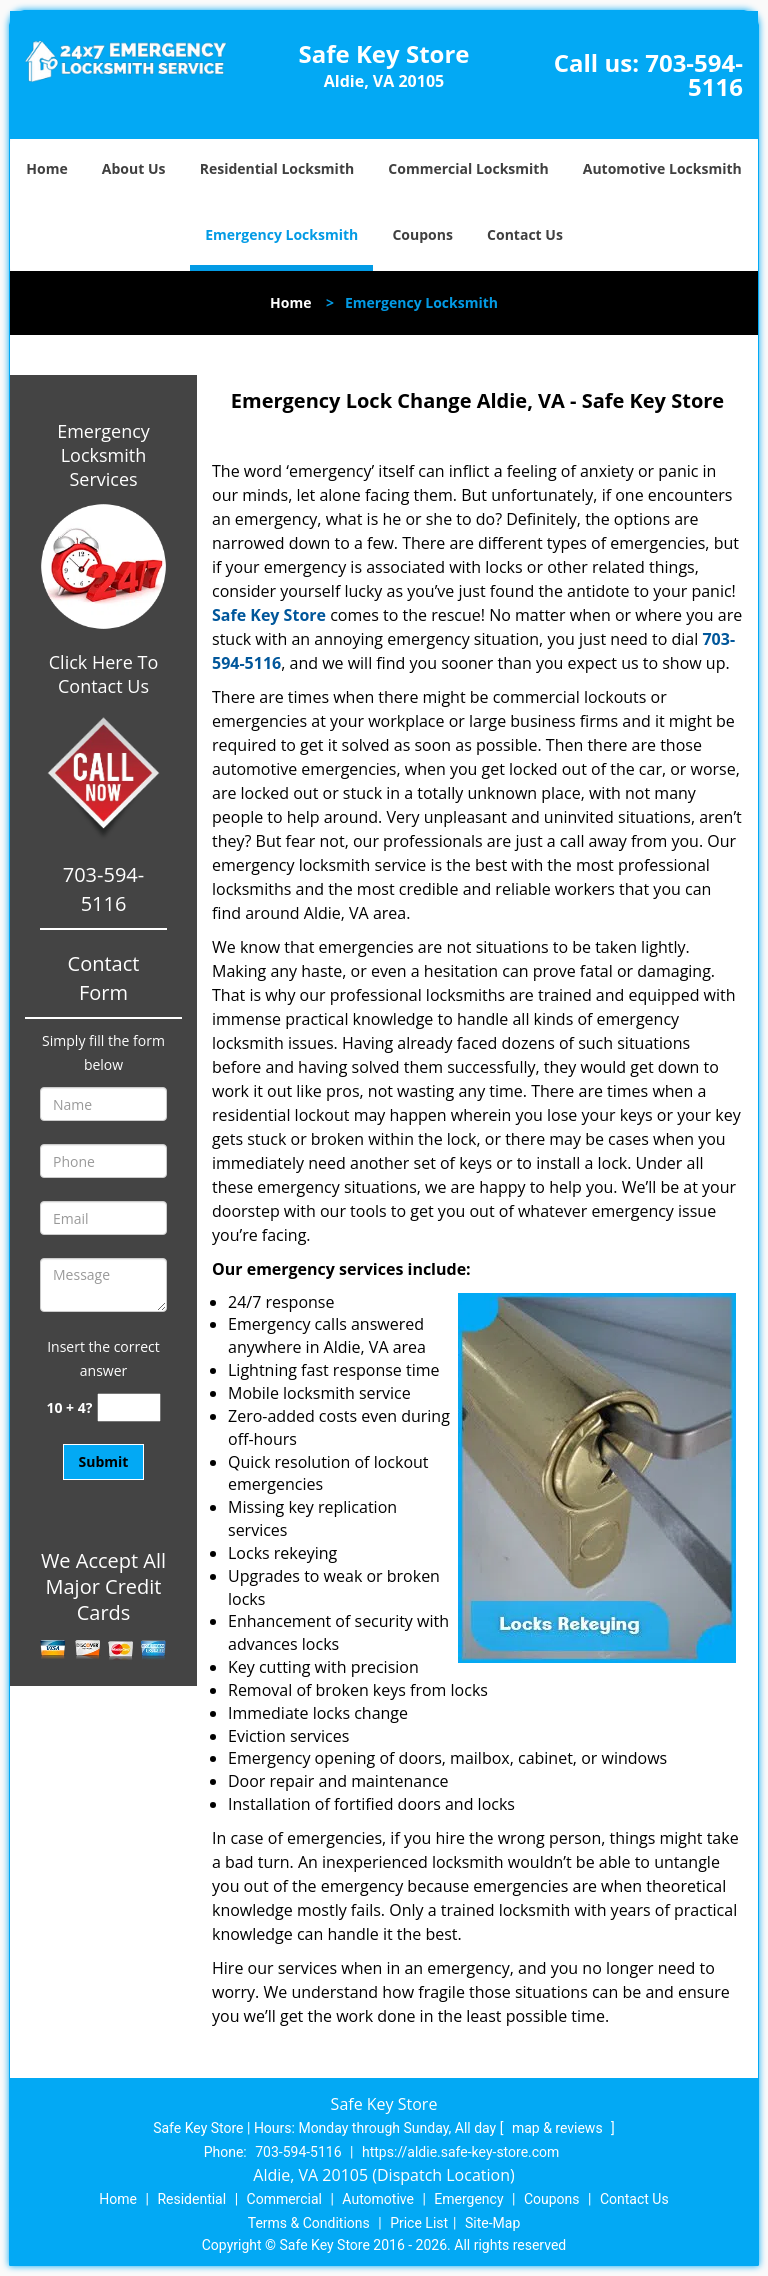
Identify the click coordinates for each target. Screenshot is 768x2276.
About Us (134, 168)
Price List (419, 2223)
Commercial (284, 2199)
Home (46, 168)
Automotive (378, 2199)
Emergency (468, 2199)
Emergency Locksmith (281, 234)
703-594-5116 (694, 74)
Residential (191, 2199)
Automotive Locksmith (662, 168)
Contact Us (525, 234)
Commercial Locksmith (468, 168)
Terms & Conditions (309, 2223)
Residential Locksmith (277, 168)
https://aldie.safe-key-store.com (460, 2152)
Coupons (422, 234)
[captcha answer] (129, 1407)
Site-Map (492, 2223)
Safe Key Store (269, 615)
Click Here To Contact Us (103, 674)
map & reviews (559, 2128)
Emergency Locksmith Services (103, 455)
